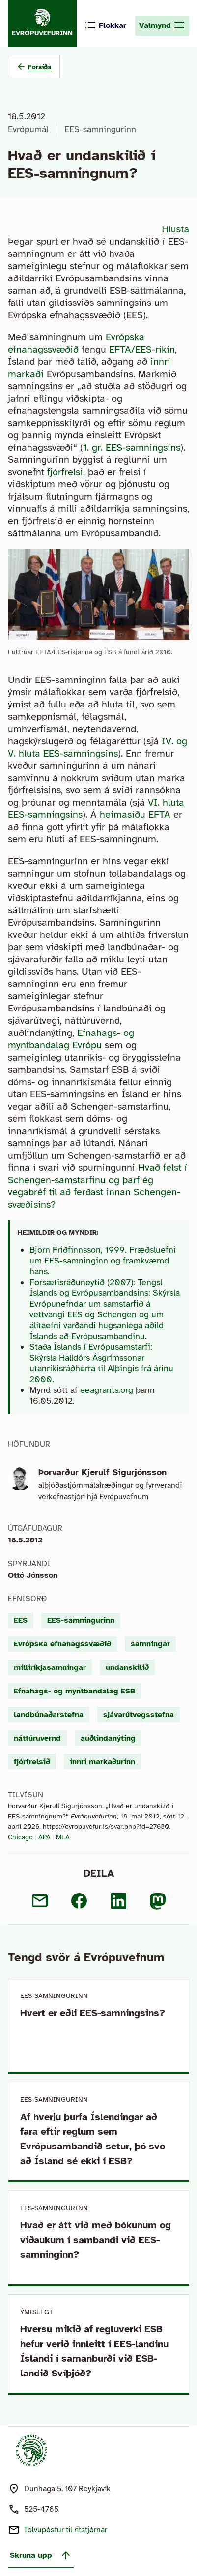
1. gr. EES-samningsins (131, 447)
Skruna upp (41, 2555)
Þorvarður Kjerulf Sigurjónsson (102, 1472)
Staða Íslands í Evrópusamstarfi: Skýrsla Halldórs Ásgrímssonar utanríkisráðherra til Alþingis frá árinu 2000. (101, 1363)
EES (21, 1620)
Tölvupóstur (65, 2530)
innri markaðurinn (102, 1762)
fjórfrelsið (32, 1762)
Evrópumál (28, 129)
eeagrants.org (106, 1390)
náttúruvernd (37, 1738)
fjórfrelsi (65, 472)
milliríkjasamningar (50, 1667)
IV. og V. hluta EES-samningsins (97, 747)
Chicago (20, 1837)
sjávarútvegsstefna (138, 1714)
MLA (63, 1837)
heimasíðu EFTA (135, 814)
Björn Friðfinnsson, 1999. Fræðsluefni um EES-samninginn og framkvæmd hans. (102, 1260)
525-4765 (41, 2509)
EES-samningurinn (100, 129)
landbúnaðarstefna (49, 1714)
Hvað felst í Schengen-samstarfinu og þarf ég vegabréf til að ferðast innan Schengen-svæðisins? (97, 1186)
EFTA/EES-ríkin (142, 349)
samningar (150, 1644)
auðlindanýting (108, 1738)
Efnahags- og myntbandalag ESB (74, 1691)
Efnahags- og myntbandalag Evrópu (71, 1039)
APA (44, 1837)
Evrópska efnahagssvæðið (76, 343)
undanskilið (127, 1667)
